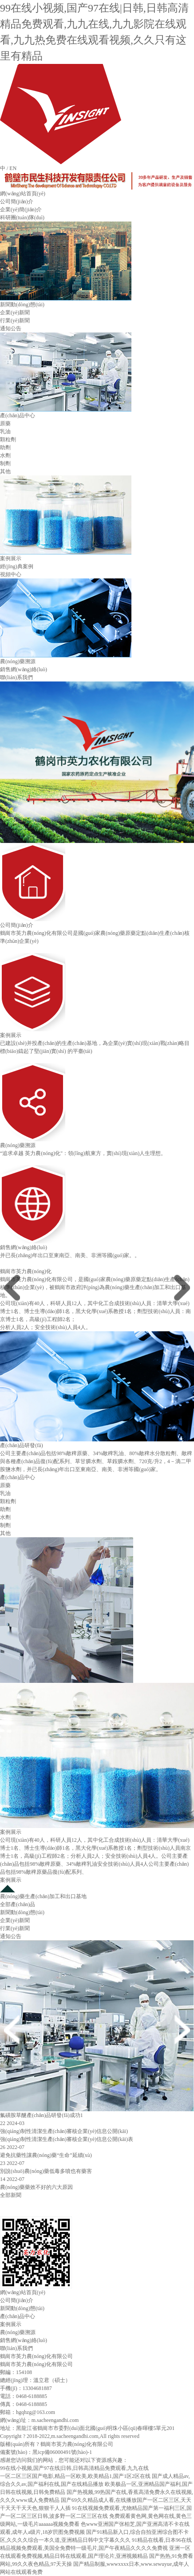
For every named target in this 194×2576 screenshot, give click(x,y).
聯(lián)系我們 (16, 677)
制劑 (5, 463)
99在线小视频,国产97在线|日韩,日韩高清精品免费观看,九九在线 (74, 2468)
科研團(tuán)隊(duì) (22, 217)
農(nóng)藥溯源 (18, 661)
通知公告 (10, 328)
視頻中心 (10, 574)
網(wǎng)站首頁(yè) (22, 193)
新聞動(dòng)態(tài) (22, 304)
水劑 (5, 455)
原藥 (5, 423)
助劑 (5, 447)
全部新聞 (10, 2195)
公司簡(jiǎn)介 (16, 201)
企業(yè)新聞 (15, 312)
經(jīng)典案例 (16, 566)
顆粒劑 (8, 439)
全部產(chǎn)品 (17, 1904)
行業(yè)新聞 (15, 320)
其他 (5, 471)
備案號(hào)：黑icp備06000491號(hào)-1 (46, 2452)
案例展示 (10, 558)
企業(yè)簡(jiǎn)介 (21, 209)
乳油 (5, 431)
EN (12, 168)
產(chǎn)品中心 (17, 415)
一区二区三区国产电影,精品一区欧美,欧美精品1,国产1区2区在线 (75, 2476)
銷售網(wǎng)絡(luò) (23, 669)
